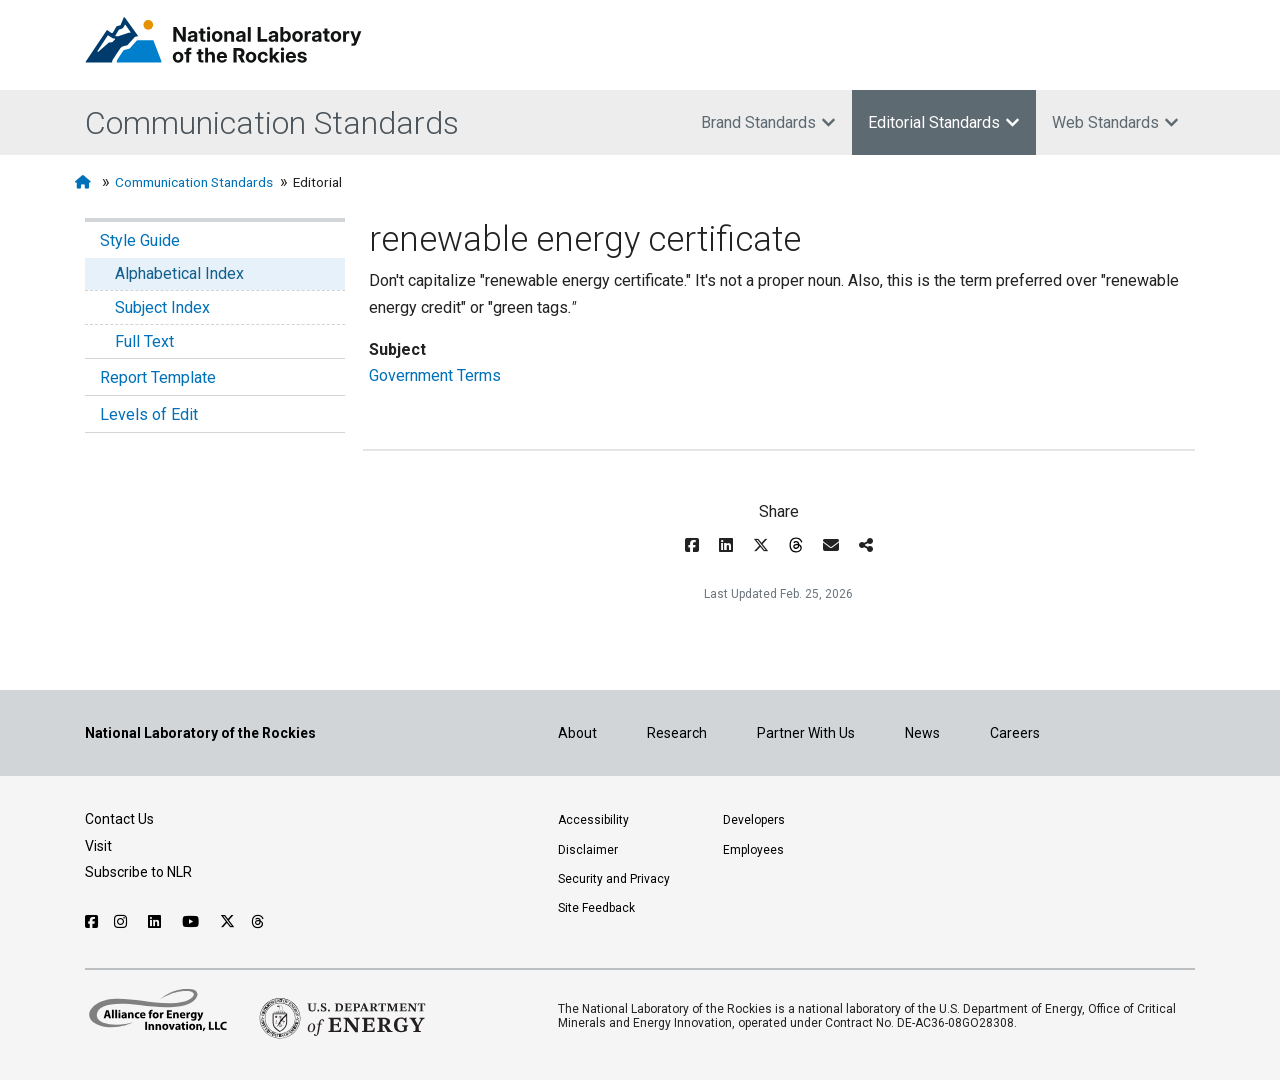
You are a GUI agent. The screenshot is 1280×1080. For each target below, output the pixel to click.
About (577, 733)
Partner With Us (806, 733)
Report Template (158, 377)
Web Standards (1115, 122)
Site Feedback (596, 908)
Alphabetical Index (179, 273)
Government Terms (435, 375)
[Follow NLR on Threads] (258, 922)
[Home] (85, 182)
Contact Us (119, 819)
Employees (753, 850)
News (922, 733)
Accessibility (593, 820)
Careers (1015, 733)
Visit (98, 846)
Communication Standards (272, 123)
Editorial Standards (944, 122)
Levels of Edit (149, 414)
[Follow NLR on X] (227, 922)
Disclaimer (588, 850)
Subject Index (162, 307)
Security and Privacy (614, 879)
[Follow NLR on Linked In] (157, 922)
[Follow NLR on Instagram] (123, 922)
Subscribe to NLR (138, 872)
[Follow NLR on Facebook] (91, 922)
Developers (754, 820)
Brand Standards (768, 122)
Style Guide (140, 240)
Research (677, 733)
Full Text (144, 341)
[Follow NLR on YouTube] (193, 922)
